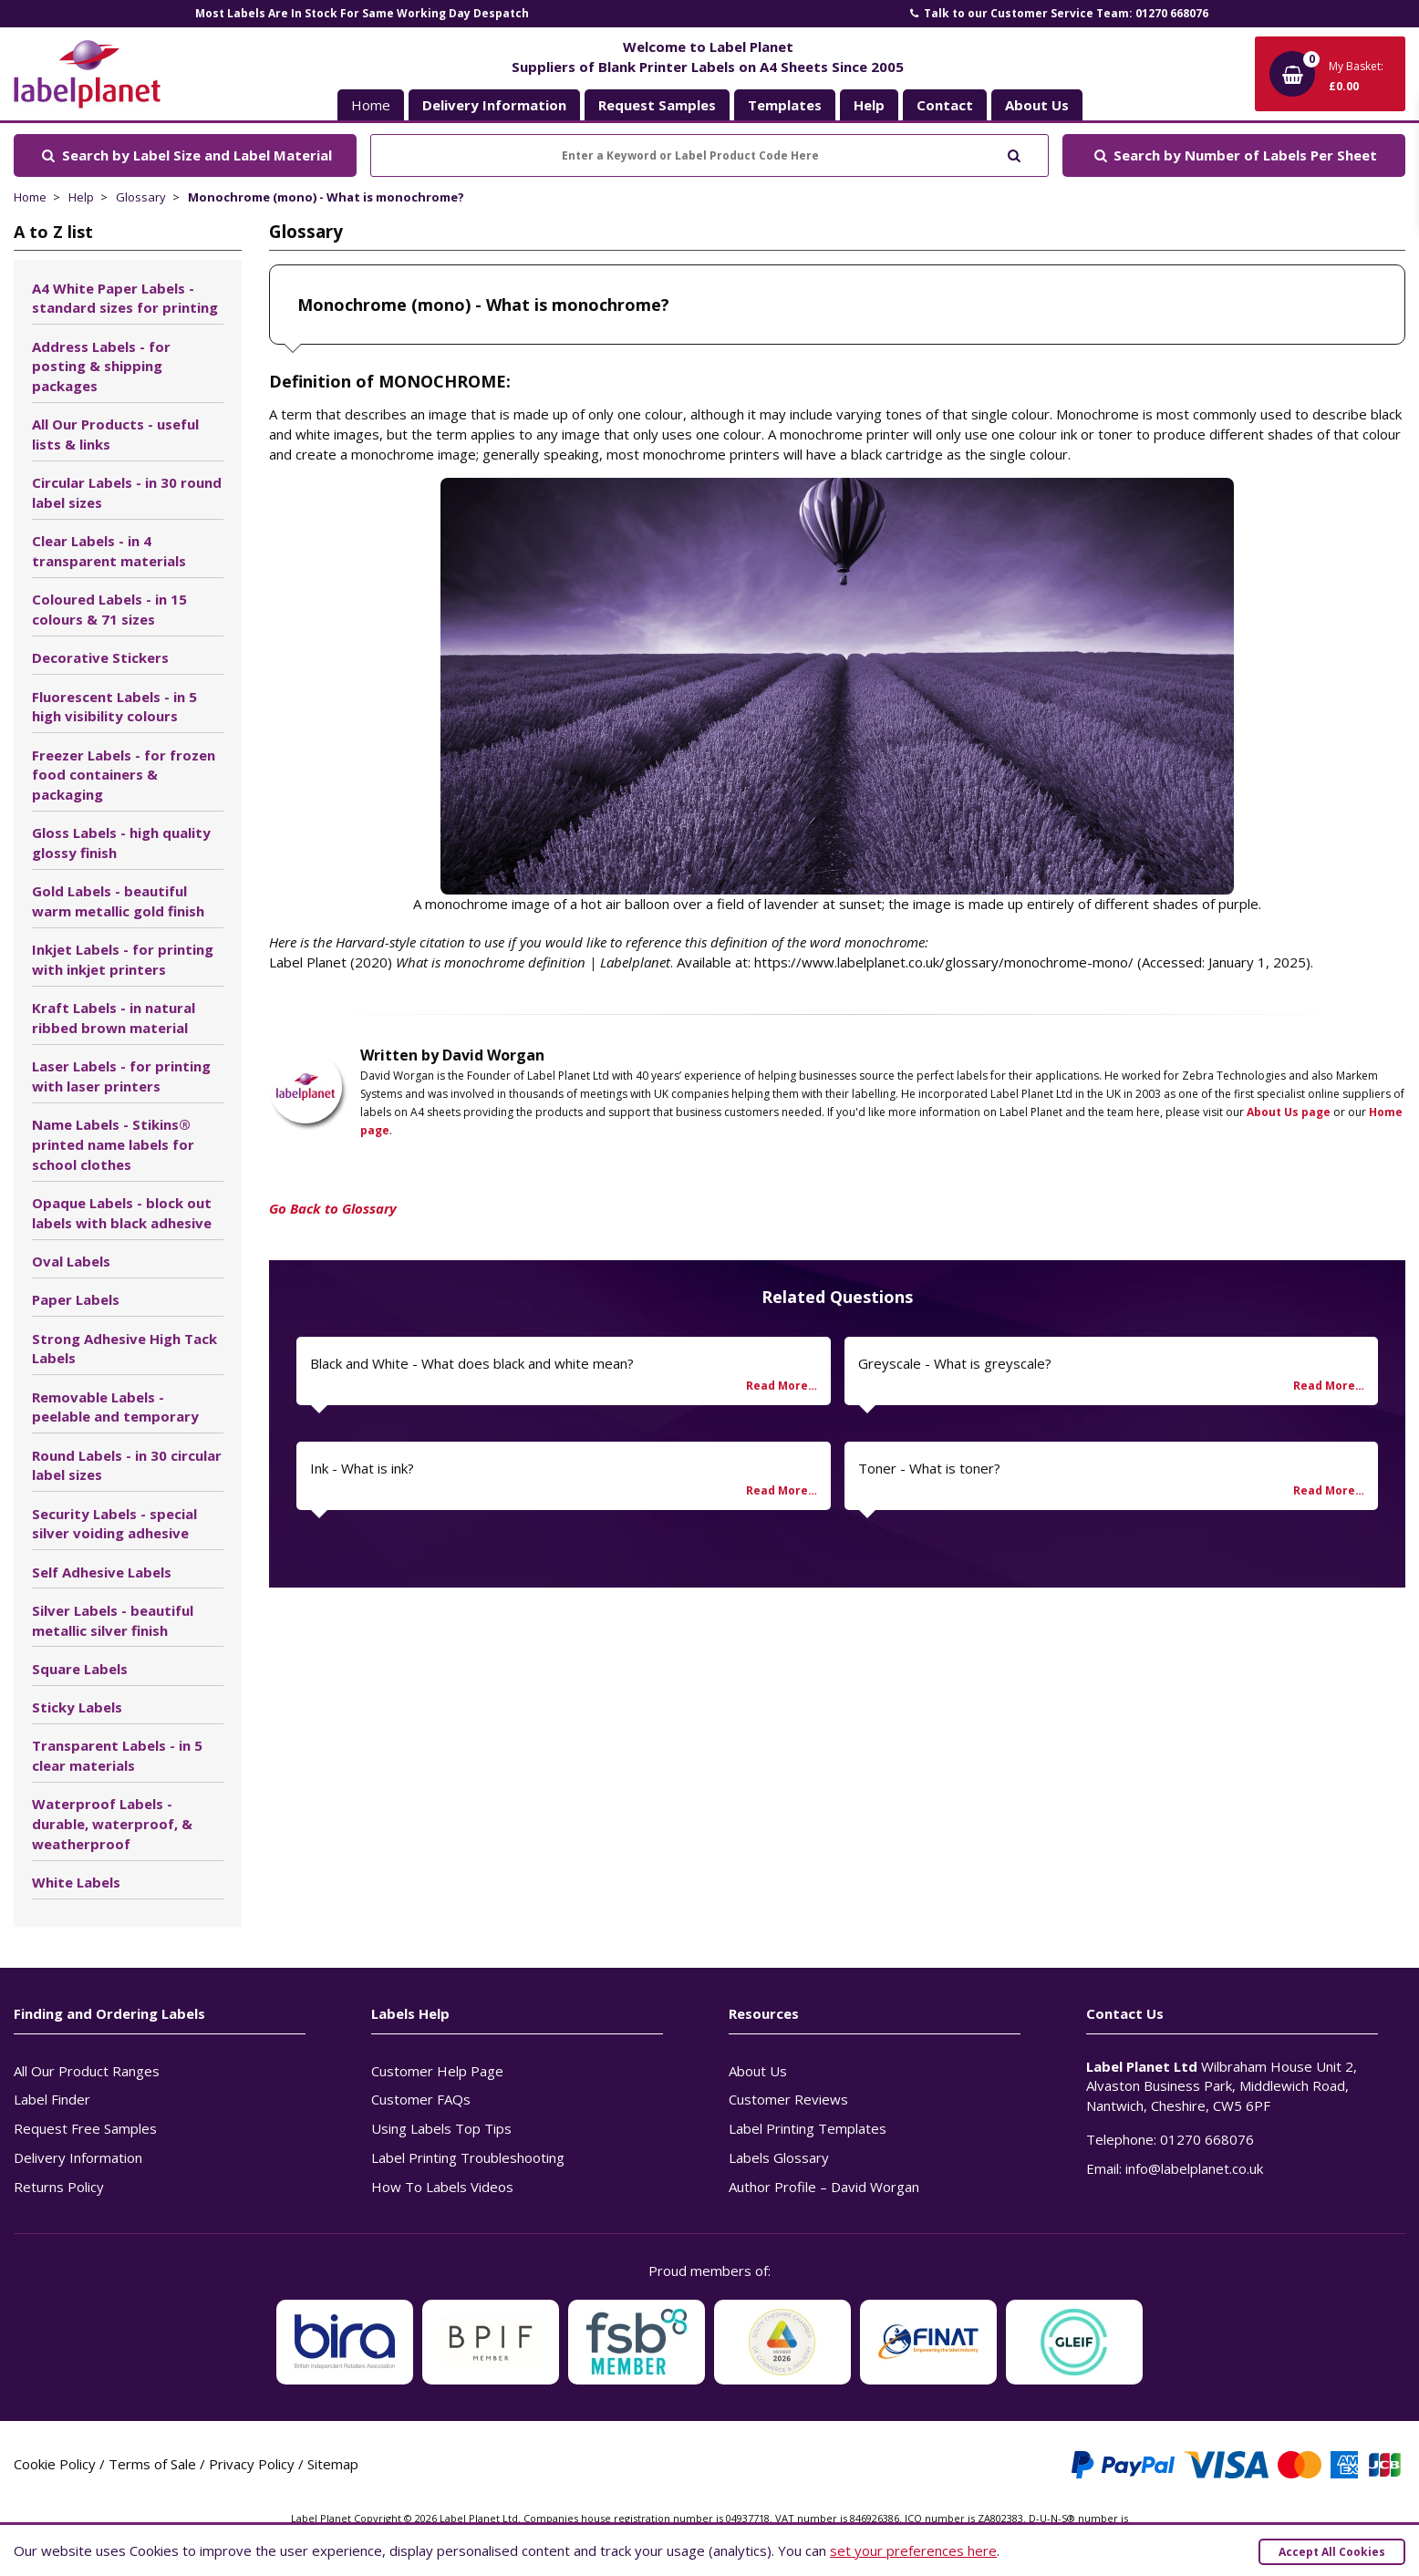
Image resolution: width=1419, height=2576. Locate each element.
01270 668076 (1207, 2139)
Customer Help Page (437, 2071)
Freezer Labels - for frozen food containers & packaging (123, 775)
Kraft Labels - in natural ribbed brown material (113, 1017)
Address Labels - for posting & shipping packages (101, 366)
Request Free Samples (85, 2128)
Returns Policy (59, 2187)
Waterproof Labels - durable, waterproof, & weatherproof (112, 1824)
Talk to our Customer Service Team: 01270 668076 (1057, 13)
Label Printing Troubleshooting (467, 2157)
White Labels (76, 1882)
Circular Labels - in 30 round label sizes (127, 492)
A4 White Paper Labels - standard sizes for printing (125, 298)
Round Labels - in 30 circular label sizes (127, 1465)
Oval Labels (71, 1261)
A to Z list (53, 232)
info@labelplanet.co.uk (1194, 2168)
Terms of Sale (152, 2464)
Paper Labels (75, 1299)
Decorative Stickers (100, 657)
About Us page (1289, 1112)
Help (81, 197)
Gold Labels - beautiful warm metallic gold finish (118, 901)
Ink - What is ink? (362, 1468)
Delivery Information (78, 2157)
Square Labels (80, 1669)
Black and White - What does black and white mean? (472, 1363)
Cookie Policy (55, 2464)
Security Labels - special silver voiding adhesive (114, 1524)
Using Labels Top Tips (441, 2128)
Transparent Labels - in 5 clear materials (117, 1755)
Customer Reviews (788, 2099)
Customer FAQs (421, 2099)
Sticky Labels (77, 1707)
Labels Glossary (779, 2157)
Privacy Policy (252, 2464)
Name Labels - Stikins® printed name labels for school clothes (113, 1144)
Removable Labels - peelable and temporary (115, 1407)
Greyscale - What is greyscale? (954, 1363)
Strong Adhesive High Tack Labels (124, 1348)
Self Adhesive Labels (101, 1572)
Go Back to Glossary (333, 1208)
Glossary (141, 197)
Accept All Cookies (1332, 2552)
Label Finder (52, 2099)
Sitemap (332, 2464)
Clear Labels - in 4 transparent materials (109, 551)
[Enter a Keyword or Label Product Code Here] (709, 155)
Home (370, 105)
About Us (758, 2071)
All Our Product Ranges (87, 2071)
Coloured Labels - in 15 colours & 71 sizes (109, 609)
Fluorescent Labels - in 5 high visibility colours (114, 707)
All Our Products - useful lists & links (115, 434)
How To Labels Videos (442, 2187)
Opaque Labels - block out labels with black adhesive (122, 1213)
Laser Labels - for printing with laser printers (121, 1076)
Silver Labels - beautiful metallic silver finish (112, 1620)
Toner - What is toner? (929, 1468)
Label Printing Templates (807, 2128)
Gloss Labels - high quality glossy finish (121, 842)
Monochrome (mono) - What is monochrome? (326, 197)
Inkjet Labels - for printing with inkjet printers (122, 959)
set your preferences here (913, 2550)
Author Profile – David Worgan (824, 2187)
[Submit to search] (1013, 153)
